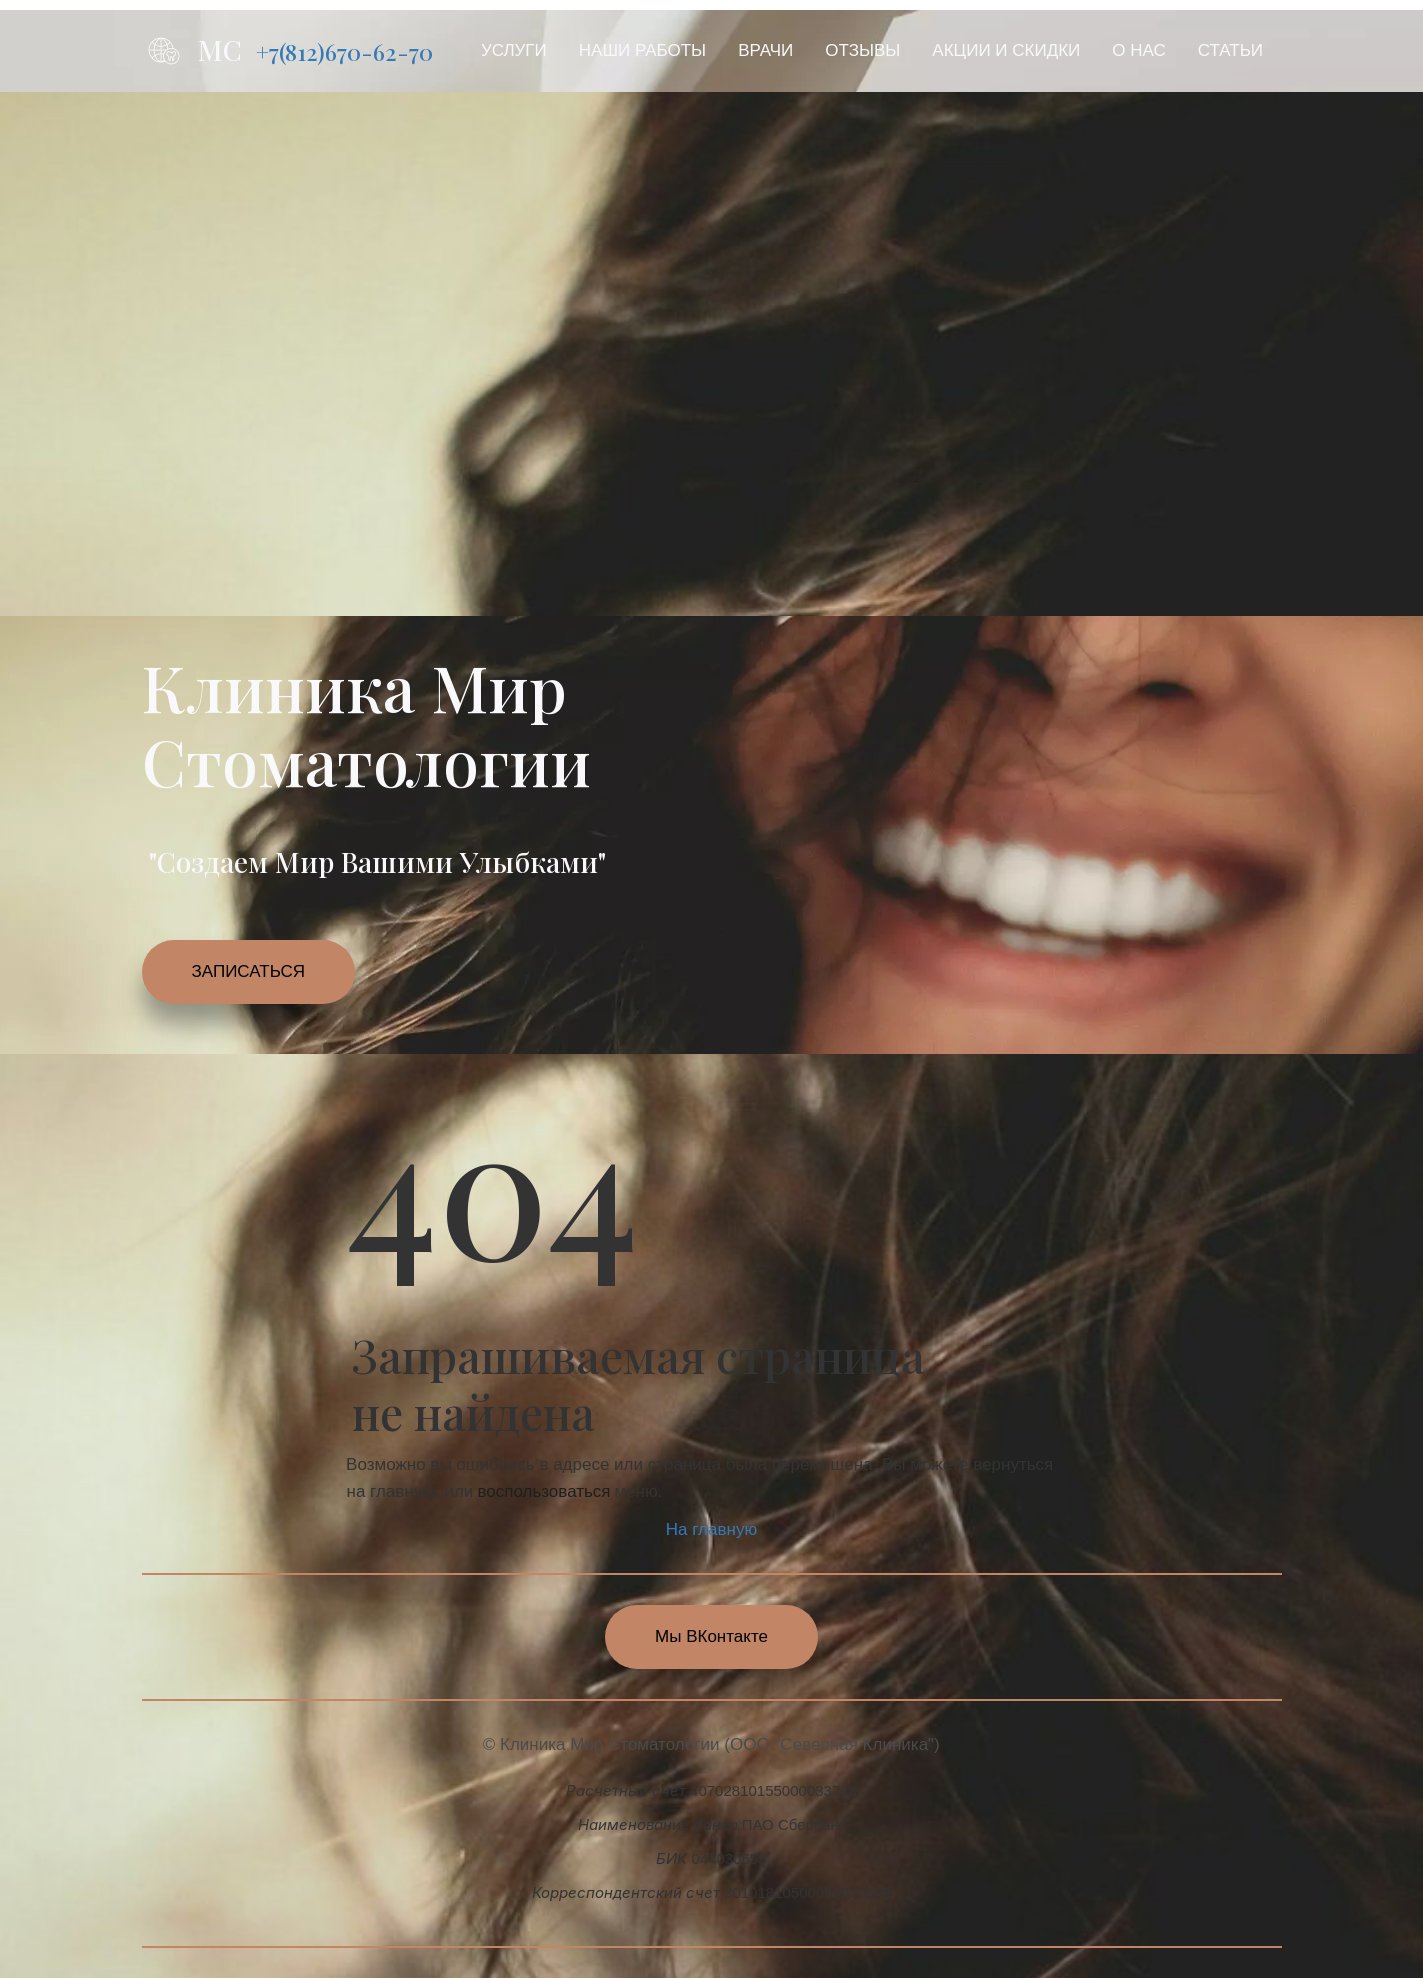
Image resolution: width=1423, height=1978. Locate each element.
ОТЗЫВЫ (862, 50)
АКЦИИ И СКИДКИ (1006, 50)
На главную (711, 1529)
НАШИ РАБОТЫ (642, 50)
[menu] (872, 51)
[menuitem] (514, 51)
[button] (514, 51)
